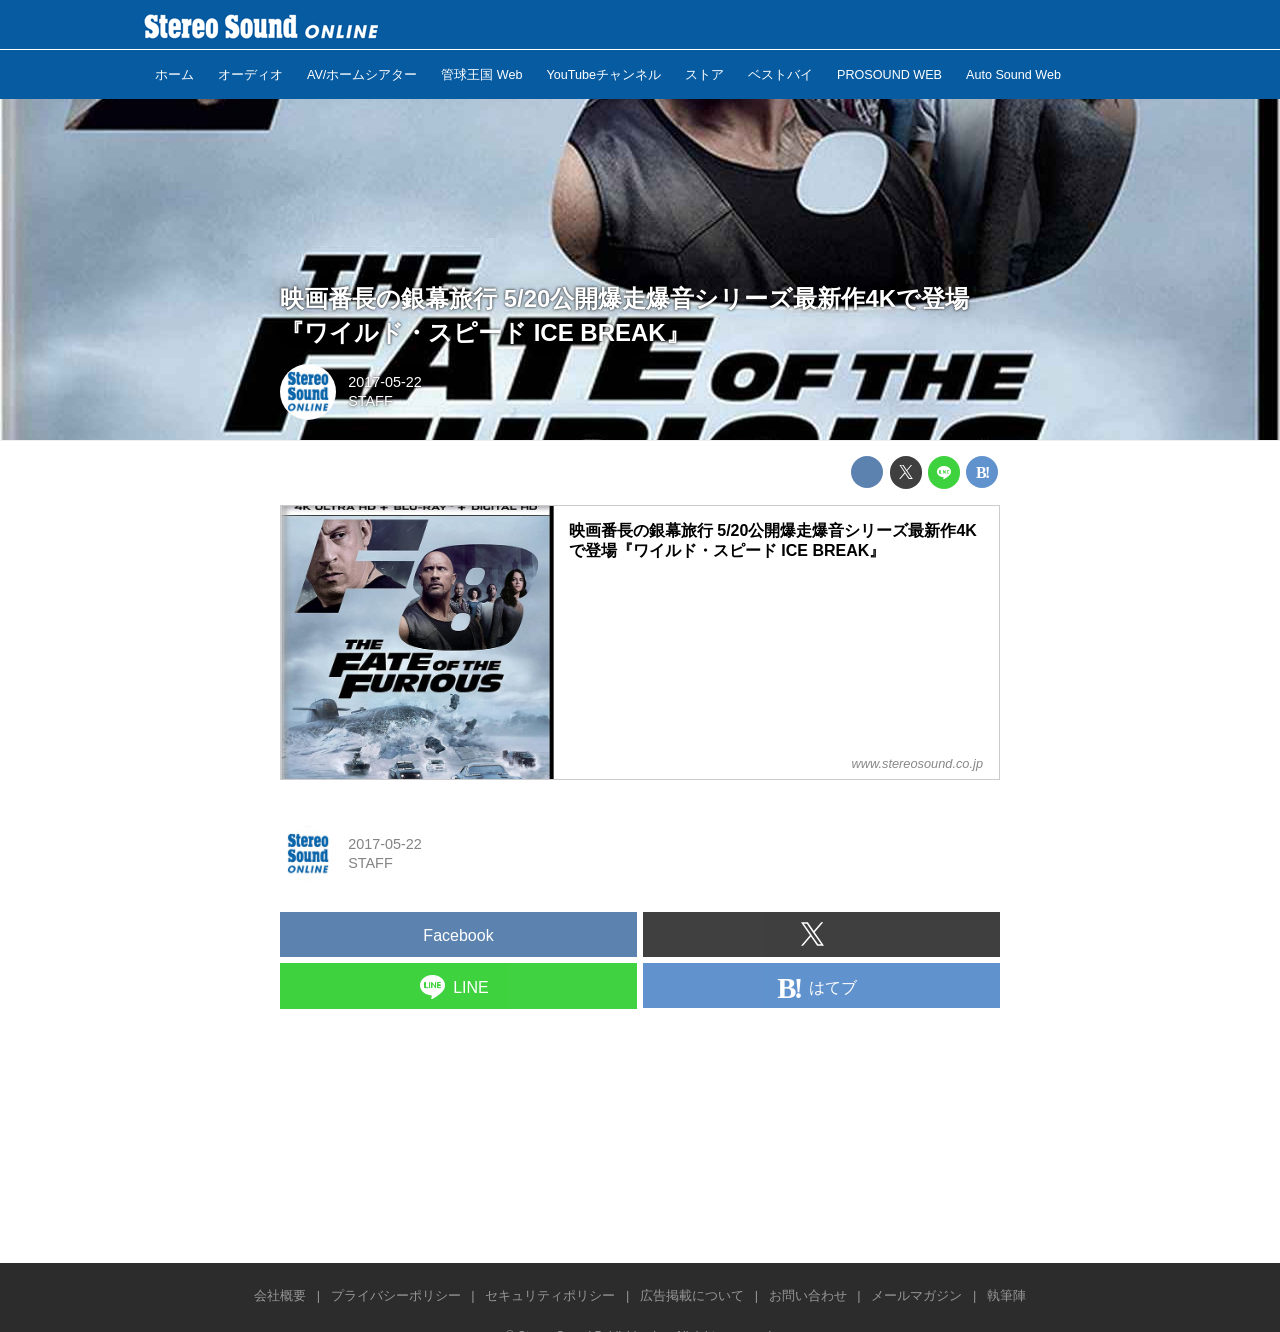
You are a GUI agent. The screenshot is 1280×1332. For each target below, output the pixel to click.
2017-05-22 (385, 382)
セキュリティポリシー (550, 1295)
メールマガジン (916, 1295)
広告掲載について (692, 1295)
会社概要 (280, 1295)
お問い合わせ (808, 1295)
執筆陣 (1006, 1295)
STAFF (370, 401)
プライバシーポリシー (396, 1295)
